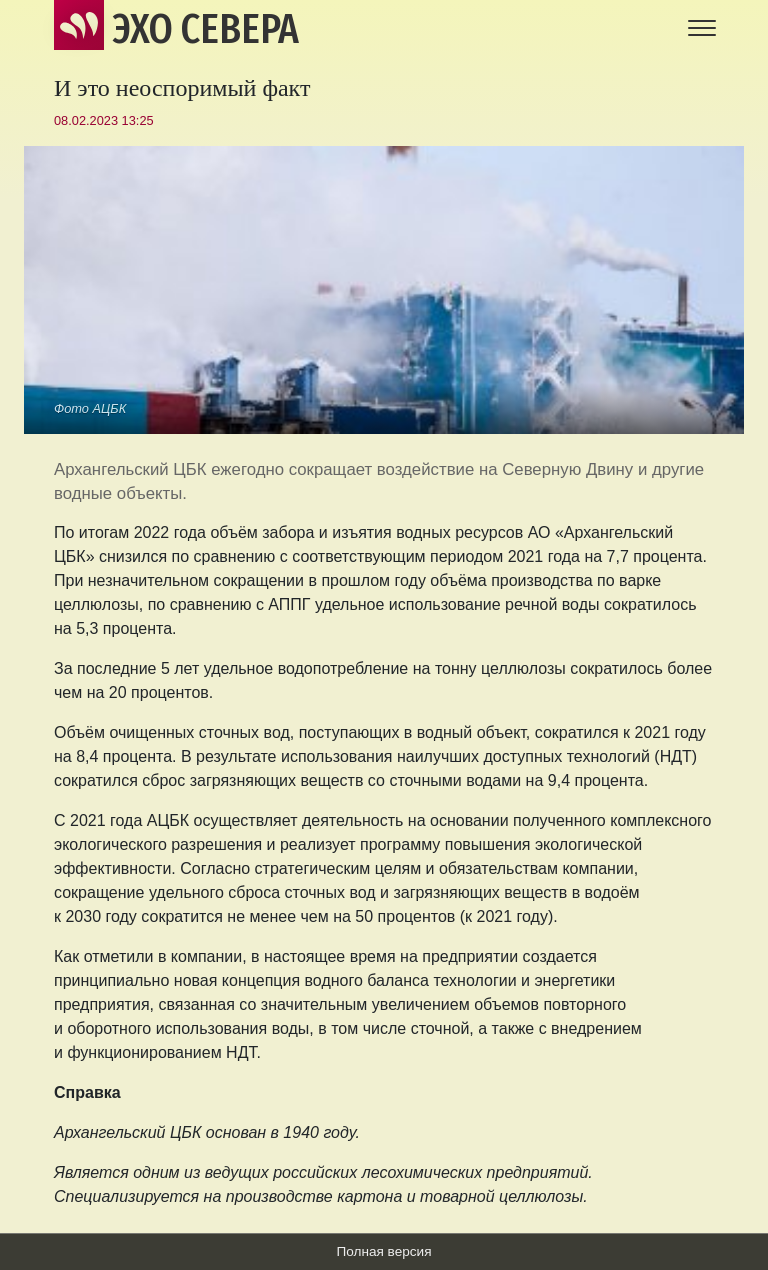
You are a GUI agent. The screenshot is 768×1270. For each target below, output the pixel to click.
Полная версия (383, 1251)
